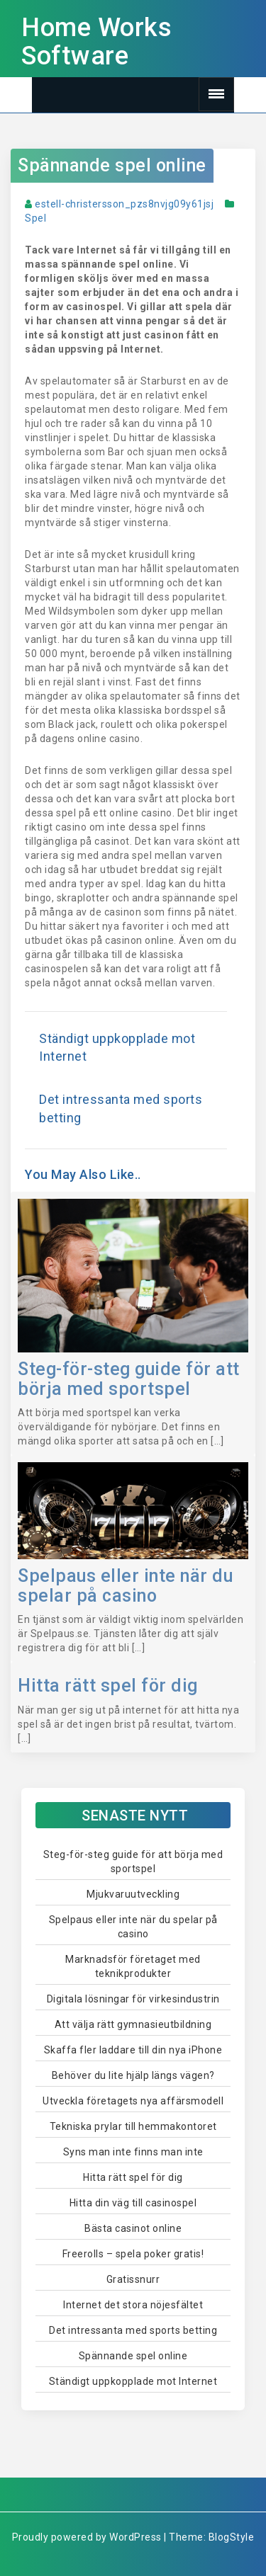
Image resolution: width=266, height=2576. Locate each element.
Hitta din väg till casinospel (133, 2203)
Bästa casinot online (133, 2228)
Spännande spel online (112, 165)
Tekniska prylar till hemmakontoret (133, 2126)
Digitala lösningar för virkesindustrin (133, 1999)
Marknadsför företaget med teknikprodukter (133, 1966)
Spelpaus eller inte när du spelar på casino (125, 1586)
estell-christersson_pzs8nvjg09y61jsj (124, 204)
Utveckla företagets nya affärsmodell (133, 2101)
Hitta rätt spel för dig (108, 1685)
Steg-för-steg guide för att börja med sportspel (129, 1379)
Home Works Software (96, 42)
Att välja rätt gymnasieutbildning (133, 2024)
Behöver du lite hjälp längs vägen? (133, 2075)
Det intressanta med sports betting (133, 2330)
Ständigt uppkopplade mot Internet (133, 2381)
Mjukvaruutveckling (133, 1894)
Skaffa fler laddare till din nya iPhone (133, 2050)
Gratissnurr (133, 2279)
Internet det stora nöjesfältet (133, 2304)
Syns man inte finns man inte (133, 2152)
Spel (35, 218)
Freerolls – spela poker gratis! (133, 2253)
